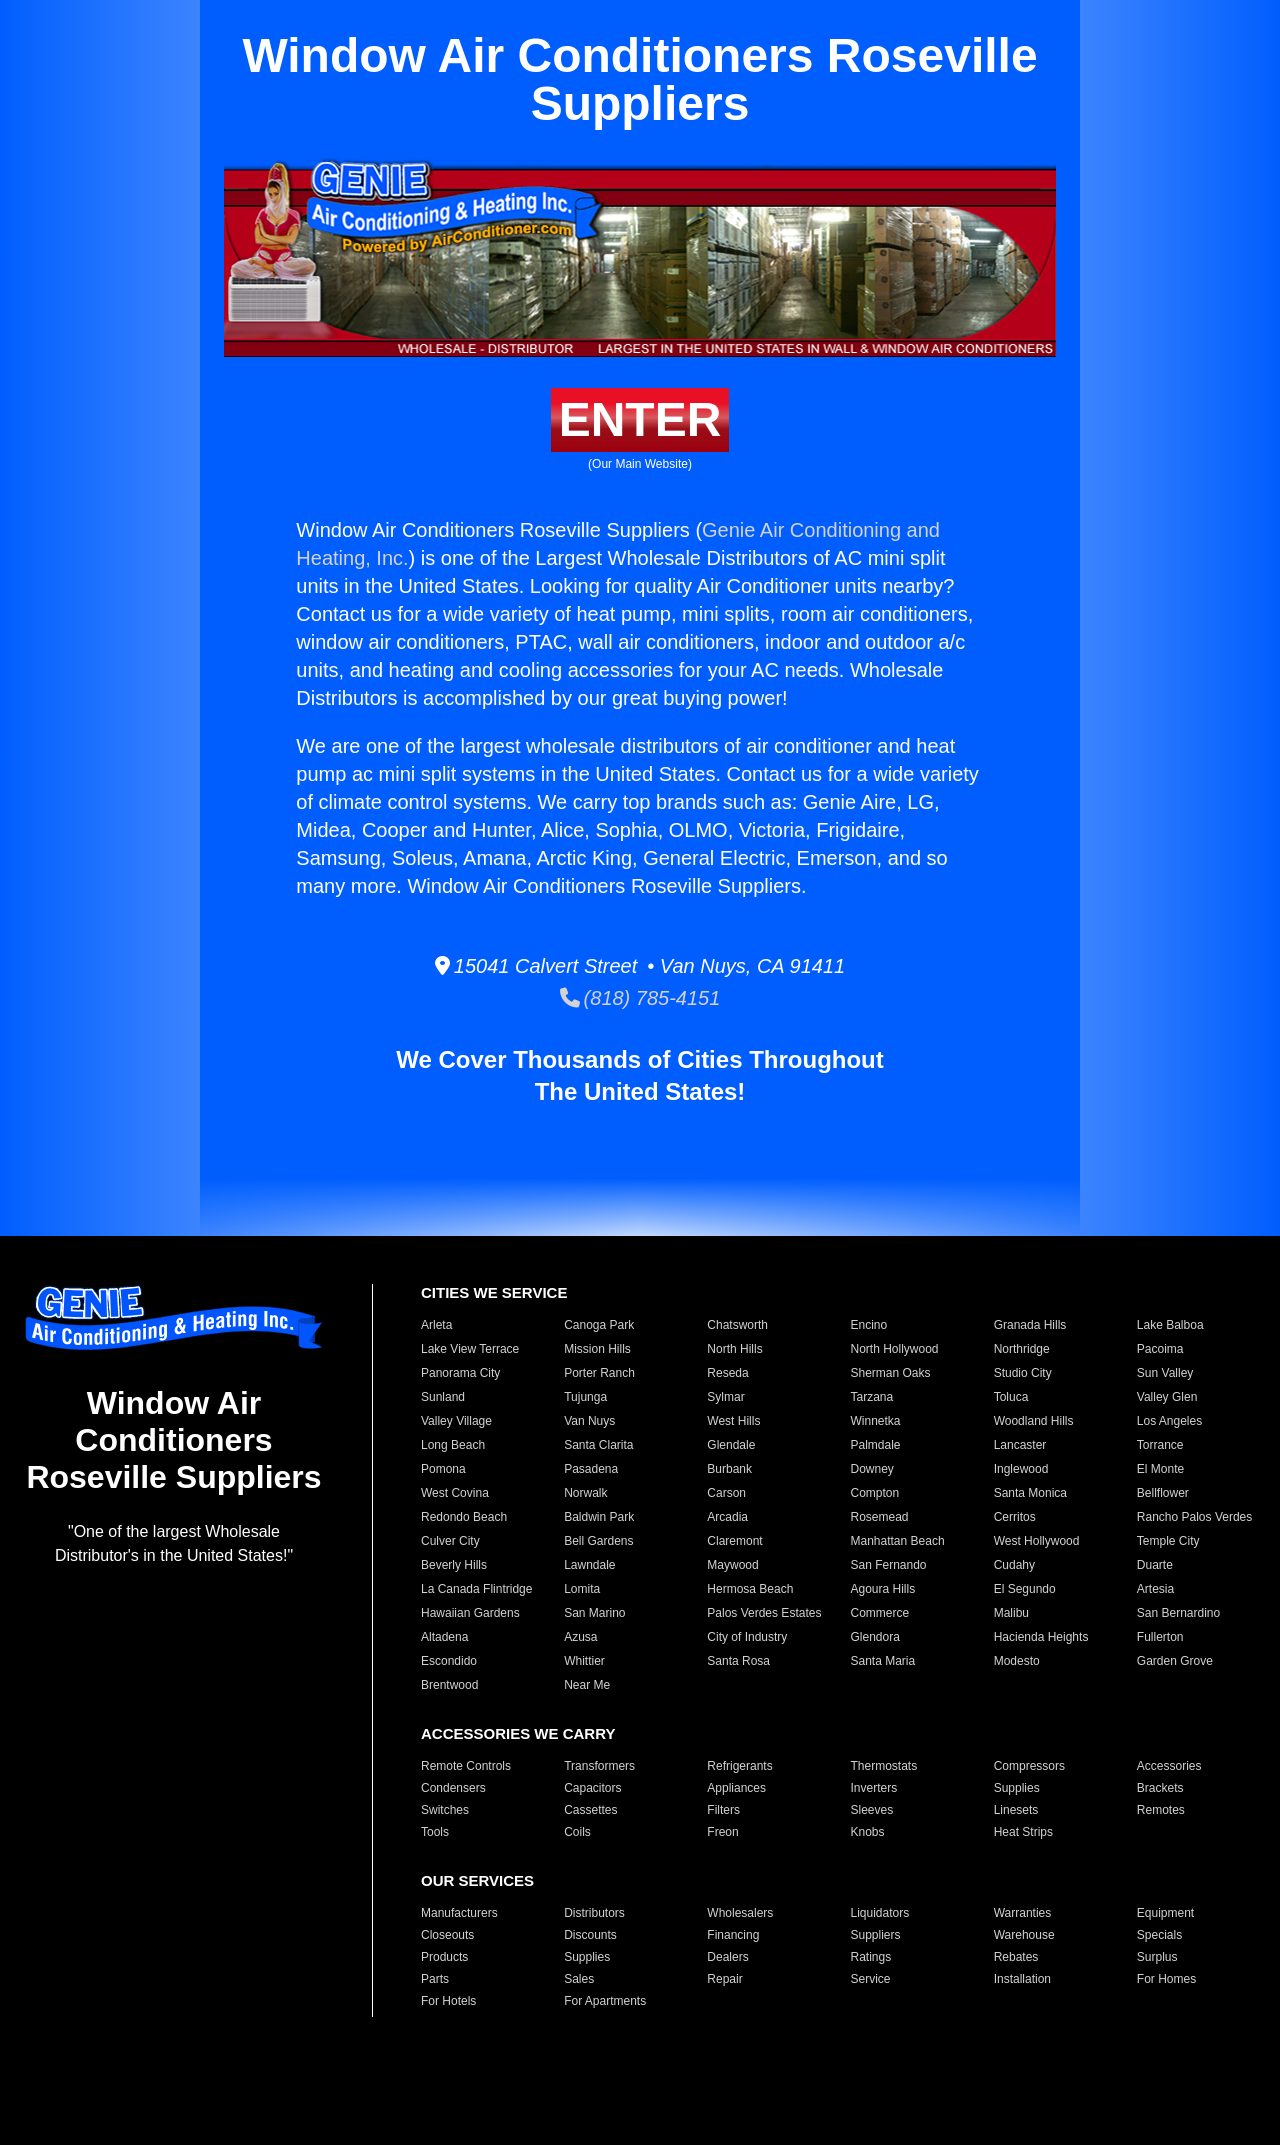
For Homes (1166, 1979)
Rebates (1016, 1957)
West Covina (455, 1493)
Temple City (1168, 1541)
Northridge (1022, 1349)
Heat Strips (1023, 1832)
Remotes (1161, 1810)
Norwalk (585, 1493)
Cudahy (1014, 1565)
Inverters (873, 1788)
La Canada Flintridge (476, 1589)
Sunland (443, 1397)
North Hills (734, 1349)
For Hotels (448, 2001)
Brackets (1160, 1788)
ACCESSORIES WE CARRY (518, 1733)
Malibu (1011, 1613)
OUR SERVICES (477, 1880)
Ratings (870, 1957)
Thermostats (883, 1766)
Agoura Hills (882, 1589)
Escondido (449, 1661)
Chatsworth (737, 1325)
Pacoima (1160, 1349)
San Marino (594, 1613)
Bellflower (1163, 1493)
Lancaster (1020, 1445)
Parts (435, 1979)
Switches (445, 1810)
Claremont (734, 1541)
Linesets (1016, 1810)
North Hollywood (894, 1349)
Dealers (727, 1957)
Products (444, 1957)
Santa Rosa (738, 1661)
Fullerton (1160, 1637)
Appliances (736, 1788)
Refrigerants (739, 1766)
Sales (579, 1979)
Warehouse (1024, 1935)
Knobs (867, 1832)
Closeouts (447, 1935)
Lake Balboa (1170, 1325)
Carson (726, 1493)
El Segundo (1025, 1589)
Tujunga (585, 1397)
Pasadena (591, 1469)
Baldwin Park (599, 1517)
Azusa (580, 1637)
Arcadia (727, 1517)
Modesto (1017, 1661)
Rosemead (879, 1517)
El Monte (1160, 1469)
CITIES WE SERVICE (494, 1292)
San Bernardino (1178, 1613)
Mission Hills (597, 1349)
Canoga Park (599, 1325)
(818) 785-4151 (640, 998)
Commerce (879, 1613)
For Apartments (605, 2001)
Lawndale (589, 1565)
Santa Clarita (598, 1445)
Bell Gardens (598, 1541)
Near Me (587, 1685)
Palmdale (875, 1445)
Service (870, 1979)
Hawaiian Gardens (470, 1613)
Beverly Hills (454, 1565)
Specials (1159, 1935)
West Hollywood (1037, 1541)
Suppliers (875, 1935)
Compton (874, 1493)
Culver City (450, 1541)
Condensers (453, 1788)
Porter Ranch (599, 1373)
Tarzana (871, 1397)
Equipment (1165, 1913)
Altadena (444, 1637)
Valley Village (456, 1421)
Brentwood (449, 1685)
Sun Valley (1165, 1373)
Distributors (594, 1913)
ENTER (640, 419)
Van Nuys (589, 1421)
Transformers (599, 1766)
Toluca (1011, 1397)
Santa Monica (1030, 1493)
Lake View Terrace (470, 1349)
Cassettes (590, 1810)
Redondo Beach (464, 1517)
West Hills (733, 1421)
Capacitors (592, 1788)
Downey (871, 1469)
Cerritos (1015, 1517)
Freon (722, 1832)
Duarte (1155, 1565)
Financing (733, 1935)
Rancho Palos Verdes (1194, 1517)
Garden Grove (1175, 1661)
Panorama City (460, 1373)
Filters (723, 1810)
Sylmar (725, 1397)
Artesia (1155, 1589)
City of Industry (747, 1637)
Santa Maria (882, 1661)
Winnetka (875, 1421)
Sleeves (871, 1810)
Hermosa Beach (750, 1589)
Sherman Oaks (890, 1373)
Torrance (1160, 1445)
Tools (435, 1832)
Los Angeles (1169, 1421)
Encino (868, 1325)
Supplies (1017, 1788)
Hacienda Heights (1041, 1637)
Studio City (1023, 1373)
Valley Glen (1167, 1397)
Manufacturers (459, 1913)
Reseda (727, 1373)
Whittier (584, 1661)
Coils (577, 1832)
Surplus (1157, 1957)
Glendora (874, 1637)
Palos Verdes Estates (764, 1613)
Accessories (1169, 1766)
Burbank (729, 1469)
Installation (1022, 1979)
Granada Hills (1030, 1325)
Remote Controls (466, 1766)
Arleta (436, 1325)
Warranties (1023, 1913)
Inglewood (1021, 1469)
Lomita (582, 1589)
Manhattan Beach (897, 1541)
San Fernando (888, 1565)
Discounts (590, 1935)
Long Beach (453, 1445)
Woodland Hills (1034, 1421)
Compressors (1029, 1766)
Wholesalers (740, 1913)
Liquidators (879, 1913)
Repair (724, 1979)
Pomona (443, 1469)
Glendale (731, 1445)
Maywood (732, 1565)
